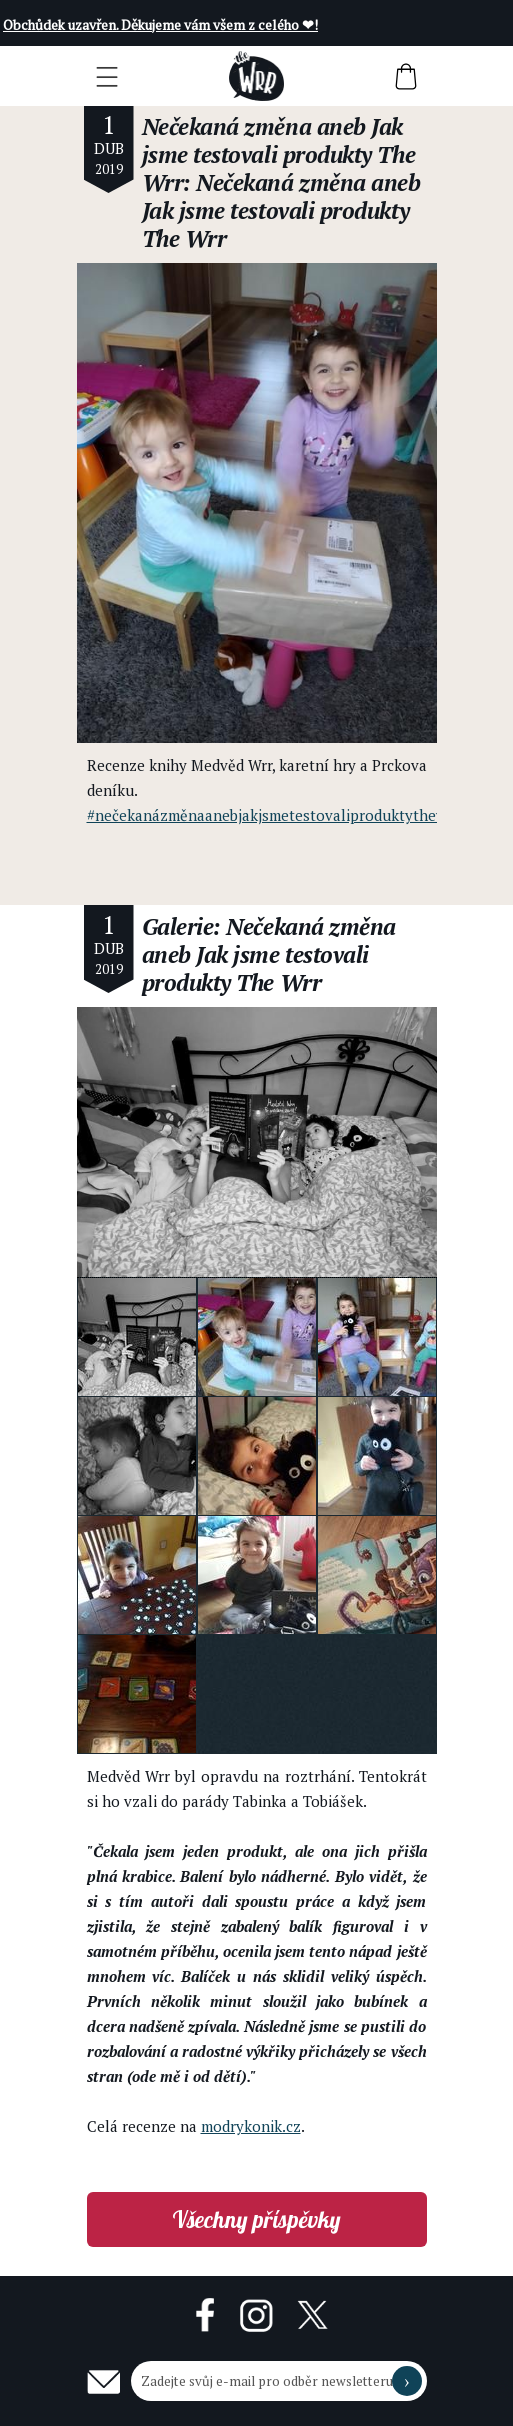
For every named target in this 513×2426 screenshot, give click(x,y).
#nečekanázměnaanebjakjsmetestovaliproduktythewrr (273, 815)
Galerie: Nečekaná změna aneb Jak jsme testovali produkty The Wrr (269, 954)
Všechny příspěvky (256, 2219)
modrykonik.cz (251, 2126)
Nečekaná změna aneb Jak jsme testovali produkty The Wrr (279, 154)
